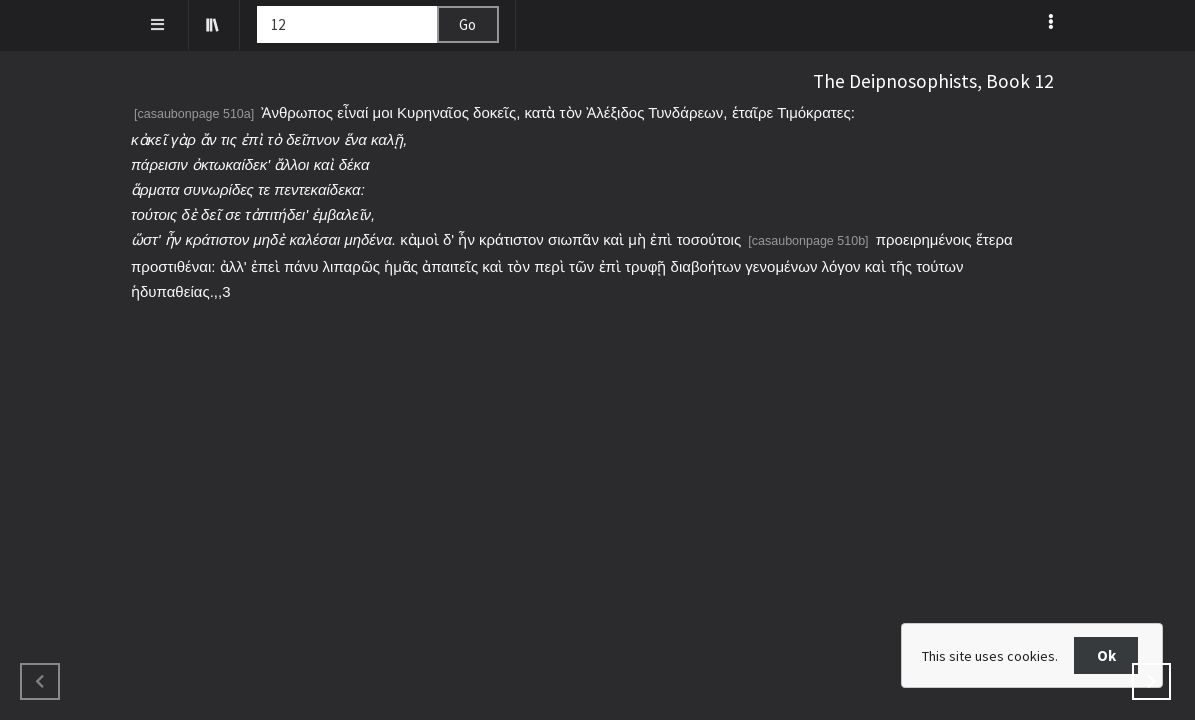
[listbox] (1053, 21)
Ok (1106, 655)
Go (467, 24)
